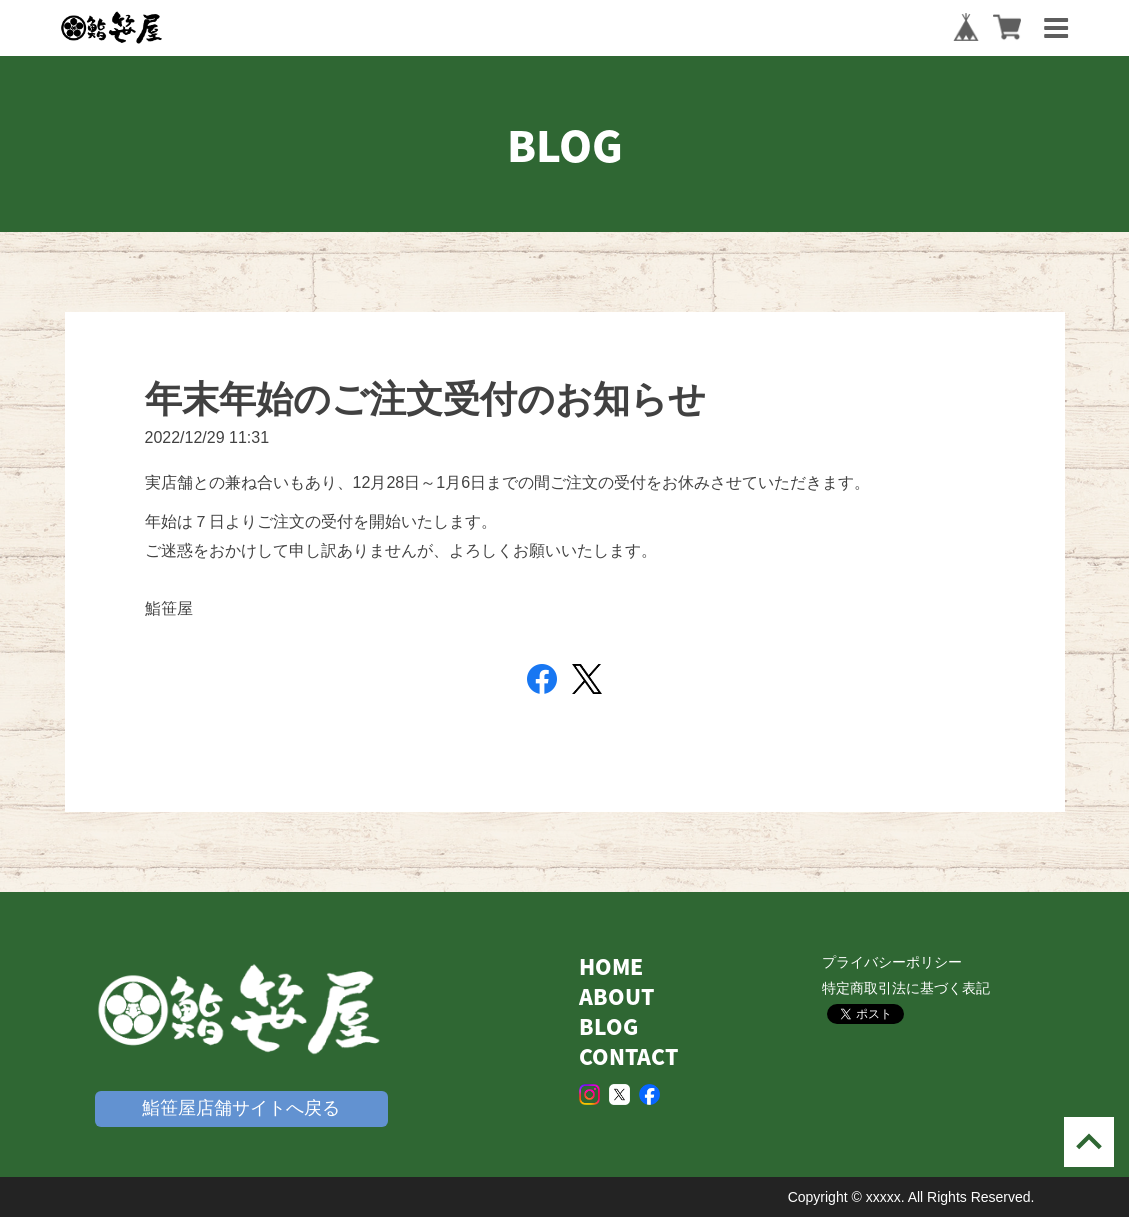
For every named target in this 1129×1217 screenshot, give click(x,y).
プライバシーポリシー (892, 962)
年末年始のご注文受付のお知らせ (425, 399)
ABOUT (616, 996)
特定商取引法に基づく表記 (906, 988)
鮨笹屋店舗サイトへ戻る (241, 1108)
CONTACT (628, 1056)
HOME (611, 966)
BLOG (608, 1026)
